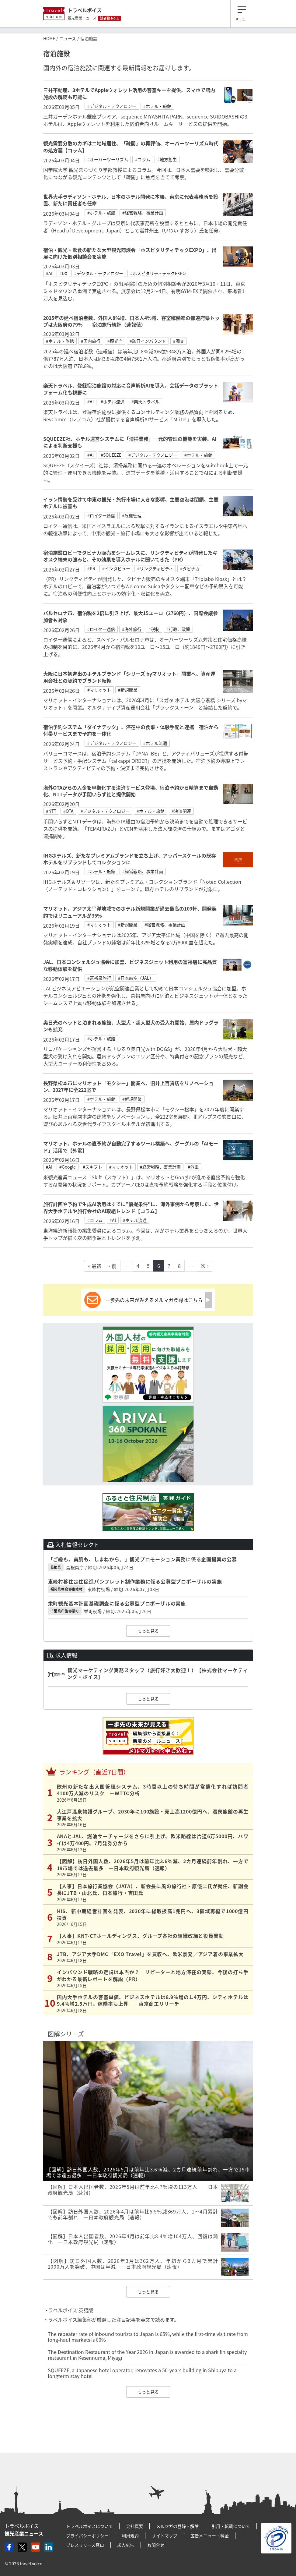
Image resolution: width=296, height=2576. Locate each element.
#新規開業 (128, 690)
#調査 (178, 341)
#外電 (193, 1167)
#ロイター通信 (101, 515)
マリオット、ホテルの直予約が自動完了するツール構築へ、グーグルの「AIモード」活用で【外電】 (130, 1147)
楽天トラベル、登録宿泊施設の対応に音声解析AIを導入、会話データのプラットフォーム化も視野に (130, 389)
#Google (67, 1167)
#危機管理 (131, 515)
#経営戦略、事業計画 (142, 213)
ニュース (67, 38)
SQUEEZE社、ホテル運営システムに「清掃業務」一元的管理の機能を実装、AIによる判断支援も (129, 442)
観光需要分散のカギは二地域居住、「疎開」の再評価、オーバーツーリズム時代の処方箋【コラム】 (130, 147)
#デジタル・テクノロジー (111, 106)
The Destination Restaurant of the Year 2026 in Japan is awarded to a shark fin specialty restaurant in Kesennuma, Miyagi (147, 2354)
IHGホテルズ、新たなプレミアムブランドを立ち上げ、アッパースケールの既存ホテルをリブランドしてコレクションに (129, 859)
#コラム (142, 159)
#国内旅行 (90, 341)
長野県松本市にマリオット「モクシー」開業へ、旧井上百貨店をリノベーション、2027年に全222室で (128, 1086)
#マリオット (99, 690)
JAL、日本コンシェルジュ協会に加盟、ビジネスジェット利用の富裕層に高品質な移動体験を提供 (130, 965)
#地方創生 (167, 159)
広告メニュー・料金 (209, 2535)
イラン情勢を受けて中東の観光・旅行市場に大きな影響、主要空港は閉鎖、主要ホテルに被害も (130, 503)
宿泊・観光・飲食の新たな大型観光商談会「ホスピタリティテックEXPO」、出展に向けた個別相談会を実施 (130, 253)
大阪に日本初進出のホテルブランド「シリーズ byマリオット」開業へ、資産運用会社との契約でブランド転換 (129, 677)
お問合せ (155, 2545)
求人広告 (125, 2545)
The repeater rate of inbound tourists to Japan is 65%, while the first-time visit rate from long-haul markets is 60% (148, 2336)
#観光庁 (115, 341)
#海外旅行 (131, 629)
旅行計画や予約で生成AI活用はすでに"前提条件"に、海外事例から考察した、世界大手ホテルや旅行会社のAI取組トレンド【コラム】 (131, 1207)
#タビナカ (190, 568)
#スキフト (92, 1167)
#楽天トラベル (145, 401)
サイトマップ (164, 2535)
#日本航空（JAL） (136, 978)
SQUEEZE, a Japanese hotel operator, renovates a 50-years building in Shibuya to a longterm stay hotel (142, 2373)
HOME (49, 38)
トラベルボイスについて (89, 2526)
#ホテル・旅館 (157, 106)
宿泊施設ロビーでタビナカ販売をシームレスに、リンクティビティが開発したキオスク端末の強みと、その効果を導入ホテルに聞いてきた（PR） (130, 556)
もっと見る (148, 1631)
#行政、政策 (178, 629)
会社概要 (134, 2526)
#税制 (153, 629)
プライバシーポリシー (87, 2535)
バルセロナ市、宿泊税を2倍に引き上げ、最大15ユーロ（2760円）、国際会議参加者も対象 (130, 616)
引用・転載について (231, 2526)
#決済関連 (181, 811)
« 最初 (94, 1265)
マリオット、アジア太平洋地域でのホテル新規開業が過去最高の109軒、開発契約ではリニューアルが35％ (130, 912)
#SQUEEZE (111, 455)
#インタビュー (116, 568)
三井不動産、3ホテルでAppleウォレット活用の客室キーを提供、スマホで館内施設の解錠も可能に (129, 93)
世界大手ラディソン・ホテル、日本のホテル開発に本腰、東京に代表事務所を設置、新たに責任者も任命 (130, 200)
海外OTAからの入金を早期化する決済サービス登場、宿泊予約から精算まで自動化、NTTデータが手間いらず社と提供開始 (130, 791)
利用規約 (130, 2535)
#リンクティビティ (155, 568)
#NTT (51, 811)
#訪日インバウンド (148, 341)
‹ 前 (113, 1265)
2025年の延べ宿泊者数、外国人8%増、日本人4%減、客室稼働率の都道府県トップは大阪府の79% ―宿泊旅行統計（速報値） (131, 321)
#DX (63, 273)
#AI (49, 273)
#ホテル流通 (112, 401)
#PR (91, 568)
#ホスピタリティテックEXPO (158, 273)
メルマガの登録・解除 (177, 2526)
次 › (204, 1265)
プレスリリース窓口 (85, 2545)
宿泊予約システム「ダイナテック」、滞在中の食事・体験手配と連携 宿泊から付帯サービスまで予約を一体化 (130, 730)
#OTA (68, 811)
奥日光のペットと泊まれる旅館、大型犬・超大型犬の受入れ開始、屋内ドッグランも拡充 (130, 1026)
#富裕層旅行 (99, 978)
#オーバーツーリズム (107, 159)
